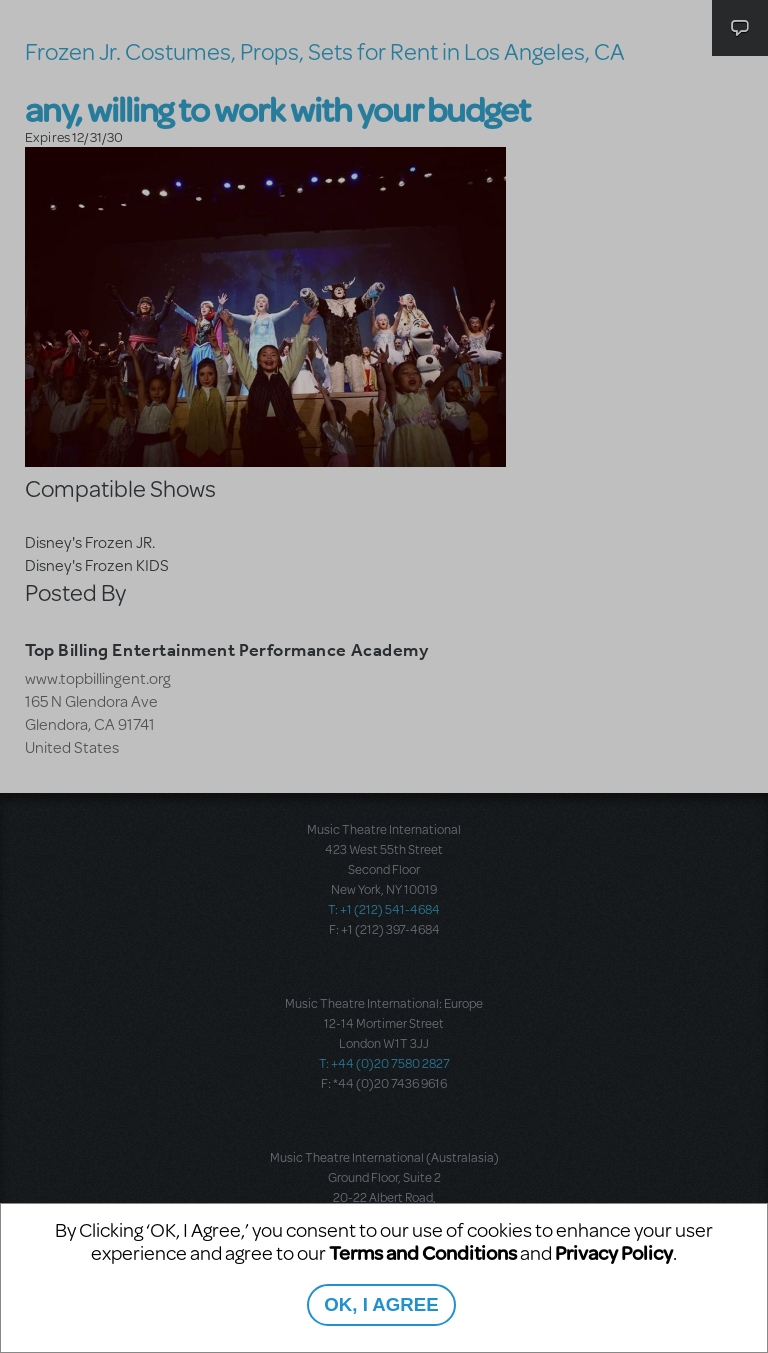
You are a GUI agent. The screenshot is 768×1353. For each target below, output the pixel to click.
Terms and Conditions (423, 1252)
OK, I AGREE (381, 1304)
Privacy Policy (614, 1252)
